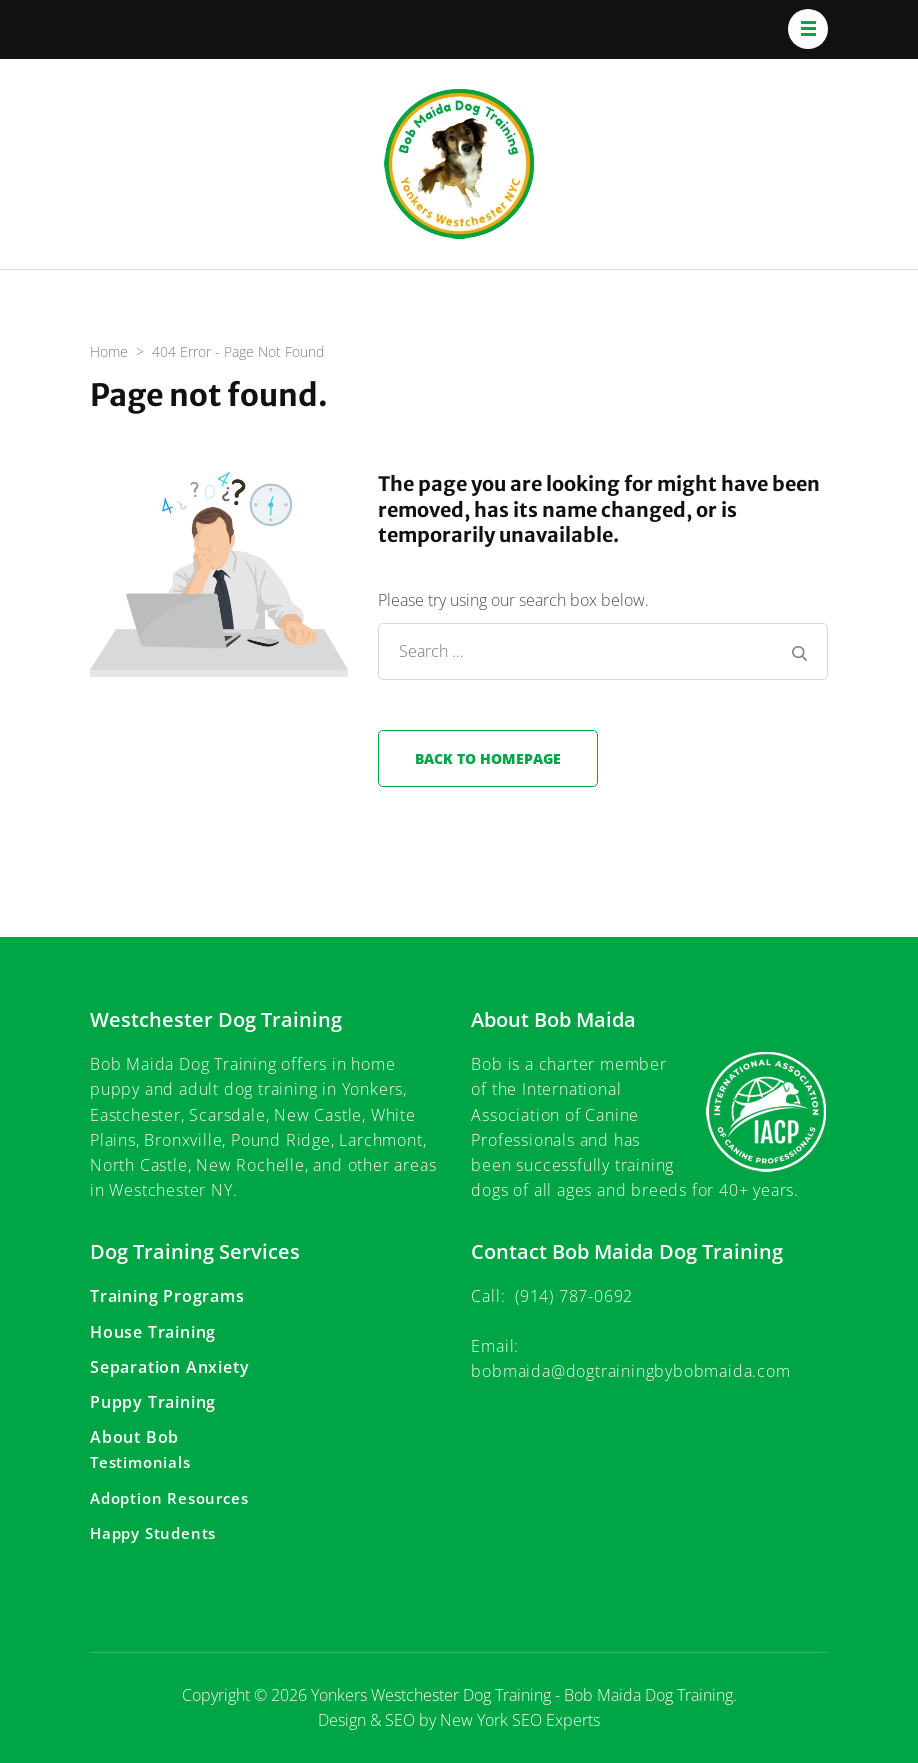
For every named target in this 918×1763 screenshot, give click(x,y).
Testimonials (140, 1462)
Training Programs (167, 1296)
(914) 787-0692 (574, 1296)
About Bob (134, 1437)
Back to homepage (488, 758)
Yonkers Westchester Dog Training (431, 1695)
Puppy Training (153, 1402)
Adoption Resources (169, 1498)
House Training (153, 1332)
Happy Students (153, 1533)
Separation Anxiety (169, 1367)
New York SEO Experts (520, 1720)
